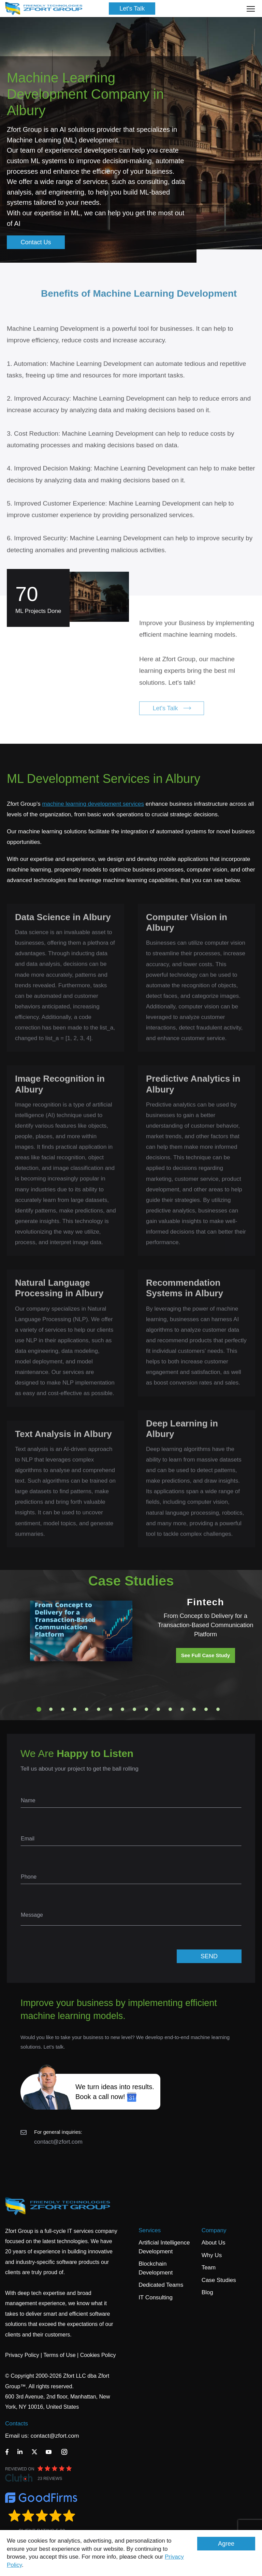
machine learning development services (93, 804)
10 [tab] (146, 1709)
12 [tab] (170, 1709)
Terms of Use (59, 2355)
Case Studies (219, 2280)
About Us (213, 2242)
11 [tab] (158, 1709)
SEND (209, 1956)
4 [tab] (74, 1709)
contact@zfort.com (58, 2142)
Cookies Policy (98, 2355)
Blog (207, 2292)
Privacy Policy (22, 2355)
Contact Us (35, 242)
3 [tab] (62, 1709)
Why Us (212, 2255)
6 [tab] (98, 1709)
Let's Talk (132, 8)
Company (214, 2230)
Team (209, 2267)
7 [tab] (110, 1709)
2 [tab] (51, 1709)
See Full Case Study (205, 1655)
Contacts (16, 2423)
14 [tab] (194, 1709)
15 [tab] (206, 1709)
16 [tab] (218, 1709)
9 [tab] (134, 1709)
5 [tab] (86, 1709)
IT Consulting (156, 2297)
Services (150, 2230)
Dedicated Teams (161, 2285)
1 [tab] (39, 1709)
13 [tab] (182, 1709)
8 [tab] (122, 1709)
